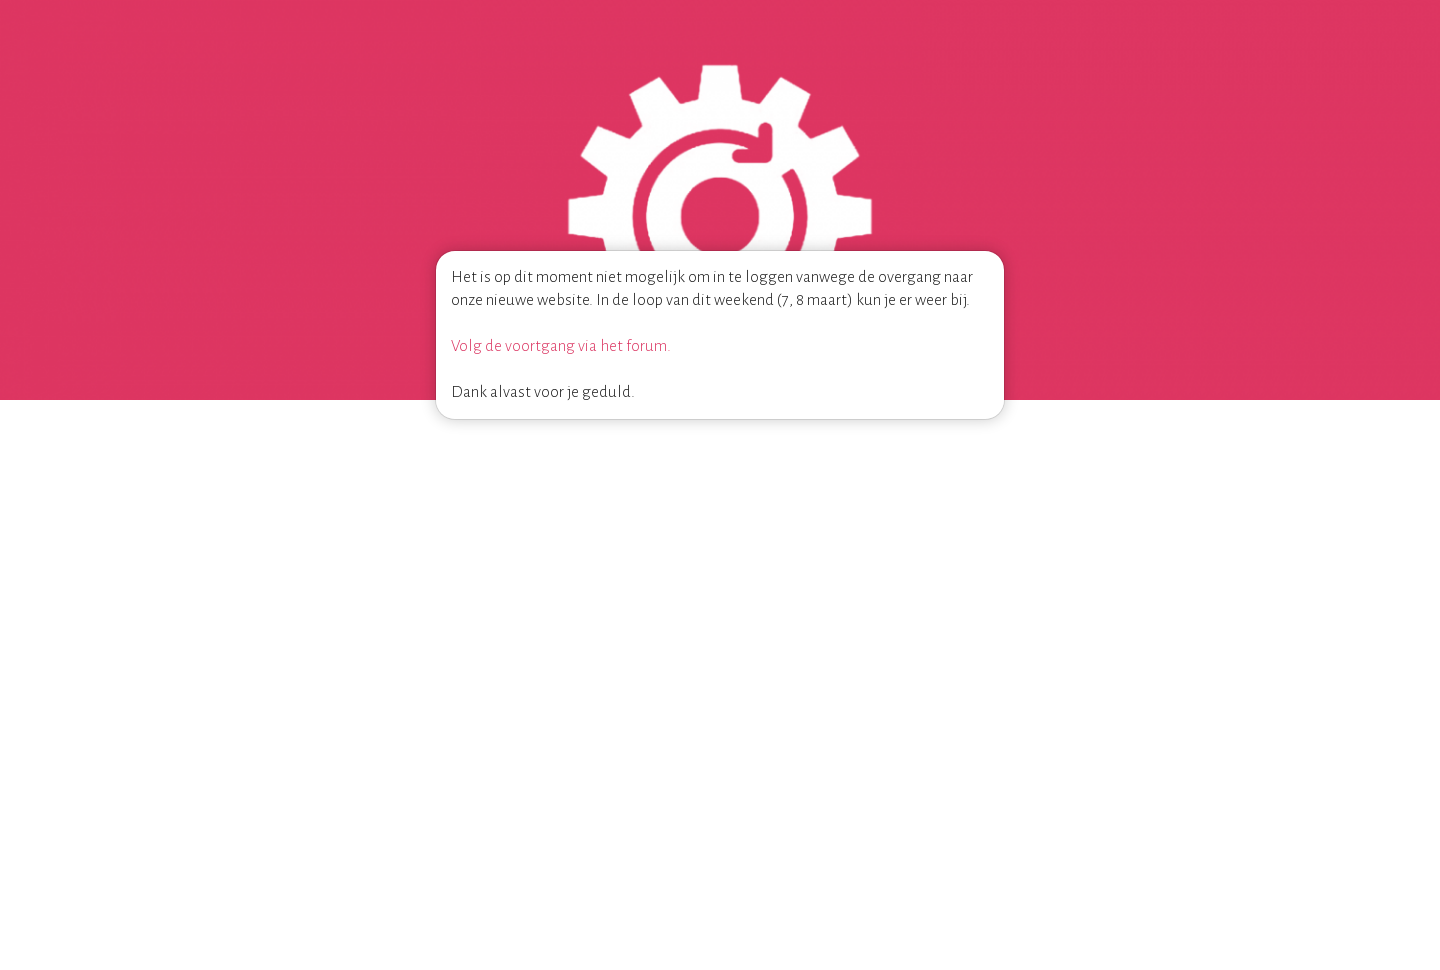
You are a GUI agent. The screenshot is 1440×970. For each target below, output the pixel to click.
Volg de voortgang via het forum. (561, 345)
